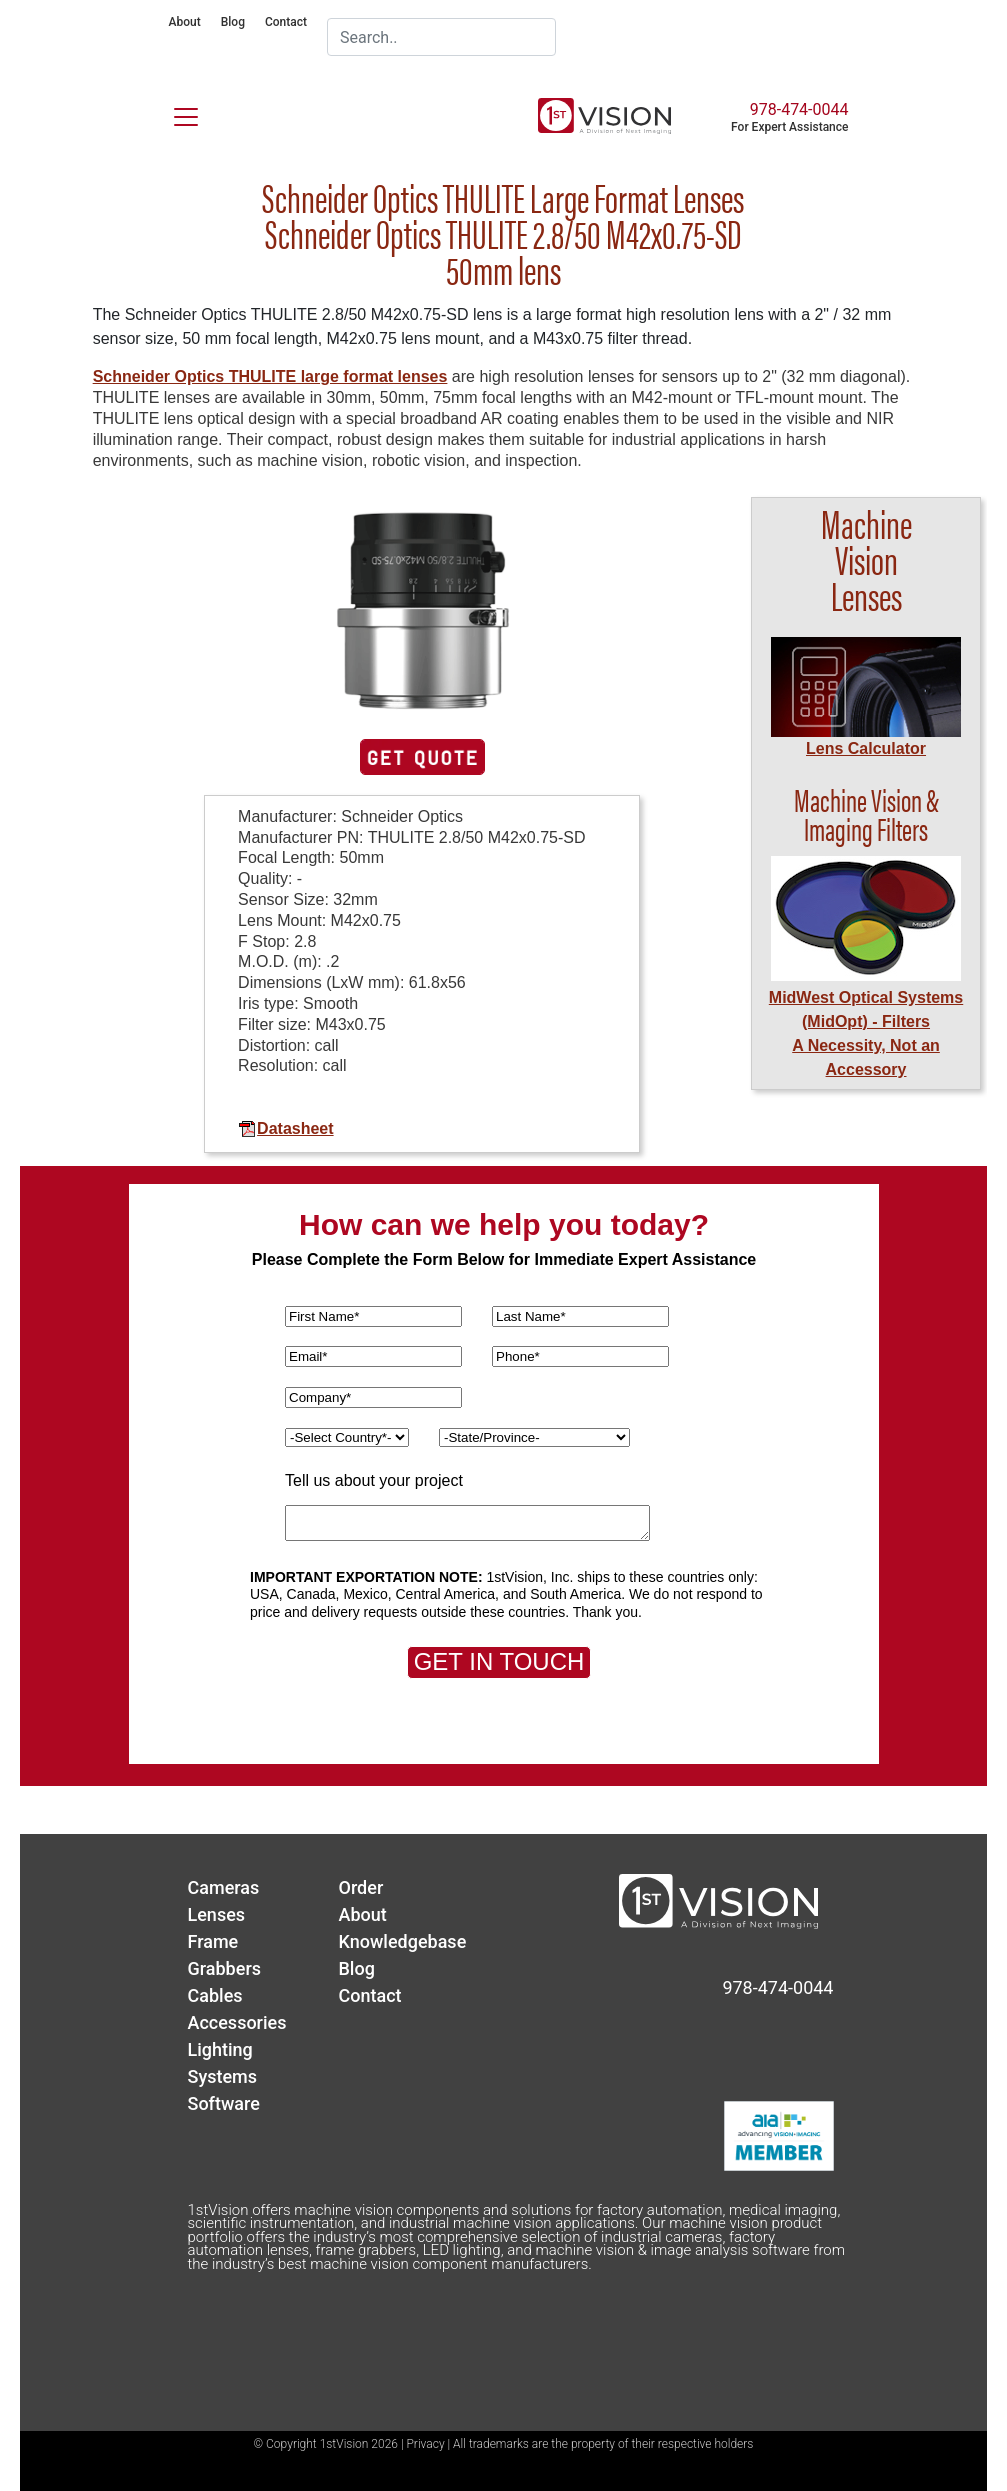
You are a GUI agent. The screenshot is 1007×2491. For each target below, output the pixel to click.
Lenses (217, 1914)
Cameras (224, 1887)
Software (224, 2103)
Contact (286, 22)
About (185, 22)
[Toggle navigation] (174, 113)
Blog (233, 22)
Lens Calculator (866, 748)
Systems (223, 2076)
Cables (215, 1995)
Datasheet (285, 1128)
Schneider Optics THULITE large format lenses (270, 376)
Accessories (237, 2022)
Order (361, 1887)
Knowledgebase (403, 1941)
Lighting (220, 2049)
